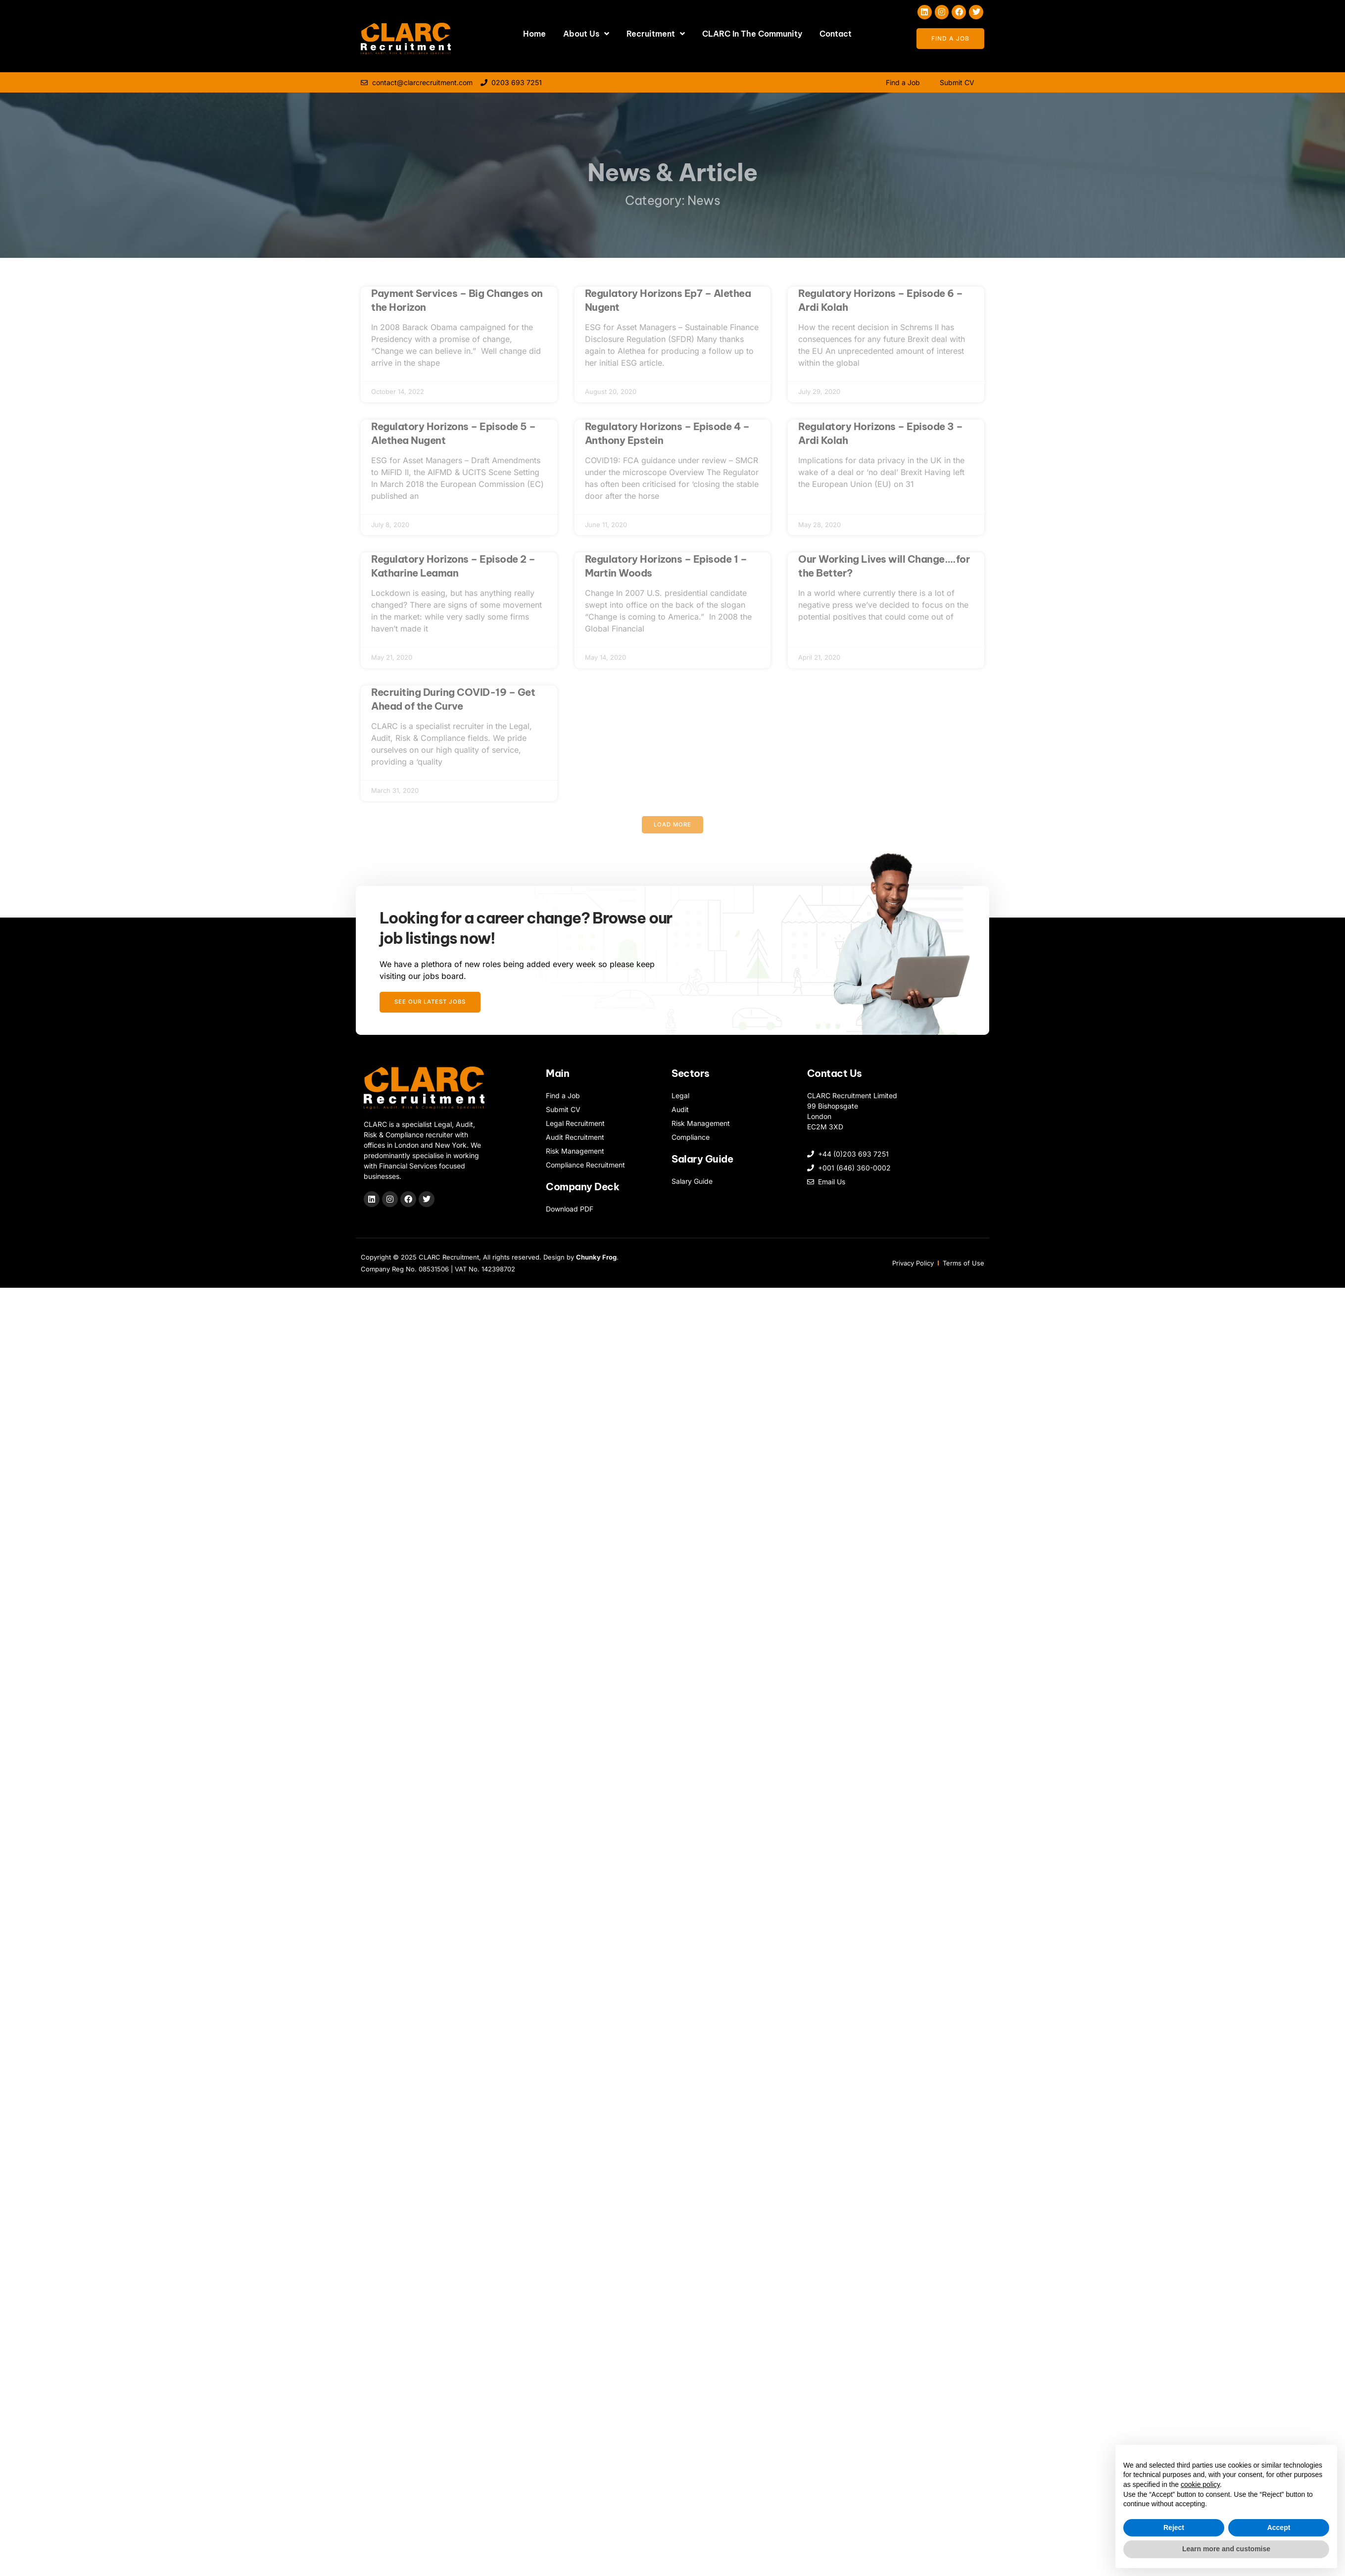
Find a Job (903, 82)
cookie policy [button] (1200, 2484)
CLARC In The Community (752, 34)
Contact (835, 34)
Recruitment (655, 34)
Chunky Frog (596, 1262)
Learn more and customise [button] (1226, 2549)
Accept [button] (1279, 2527)
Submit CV (957, 82)
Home (534, 34)
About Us (586, 34)
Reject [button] (1173, 2527)
